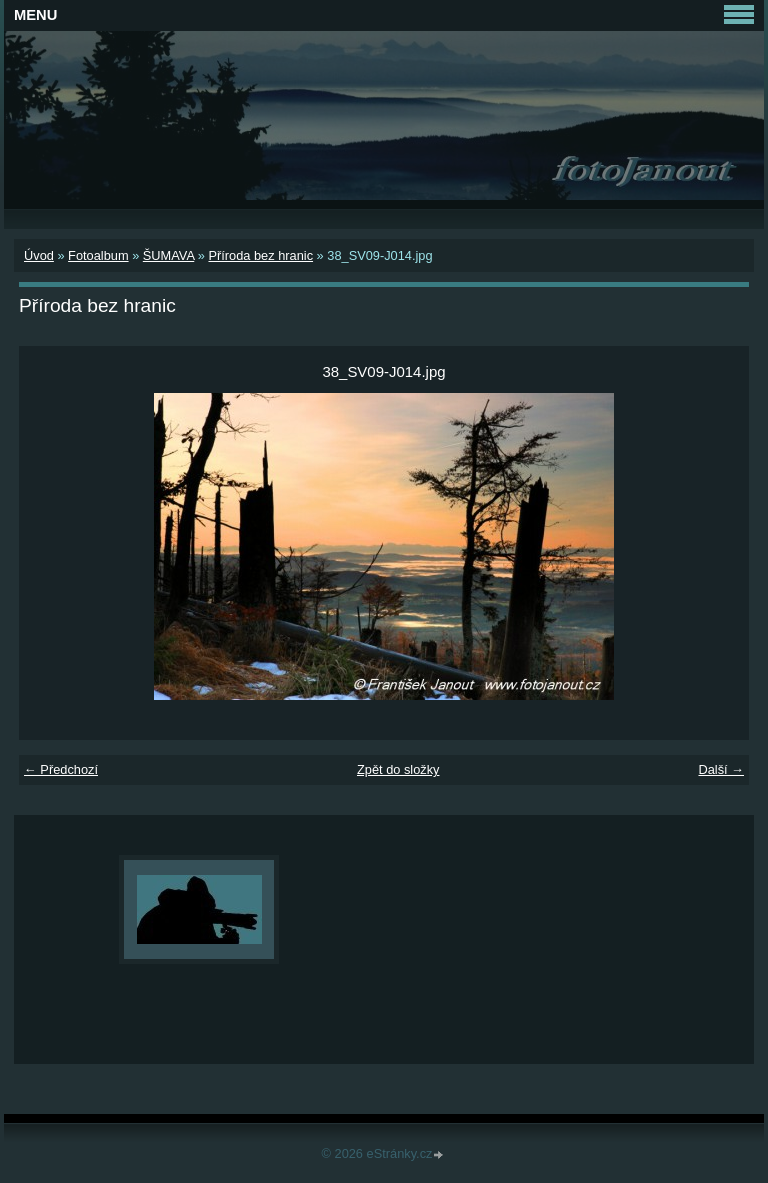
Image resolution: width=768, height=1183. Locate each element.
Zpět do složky (398, 769)
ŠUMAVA (168, 255)
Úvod (39, 255)
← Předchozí (61, 769)
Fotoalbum (98, 255)
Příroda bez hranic (260, 255)
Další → (721, 769)
